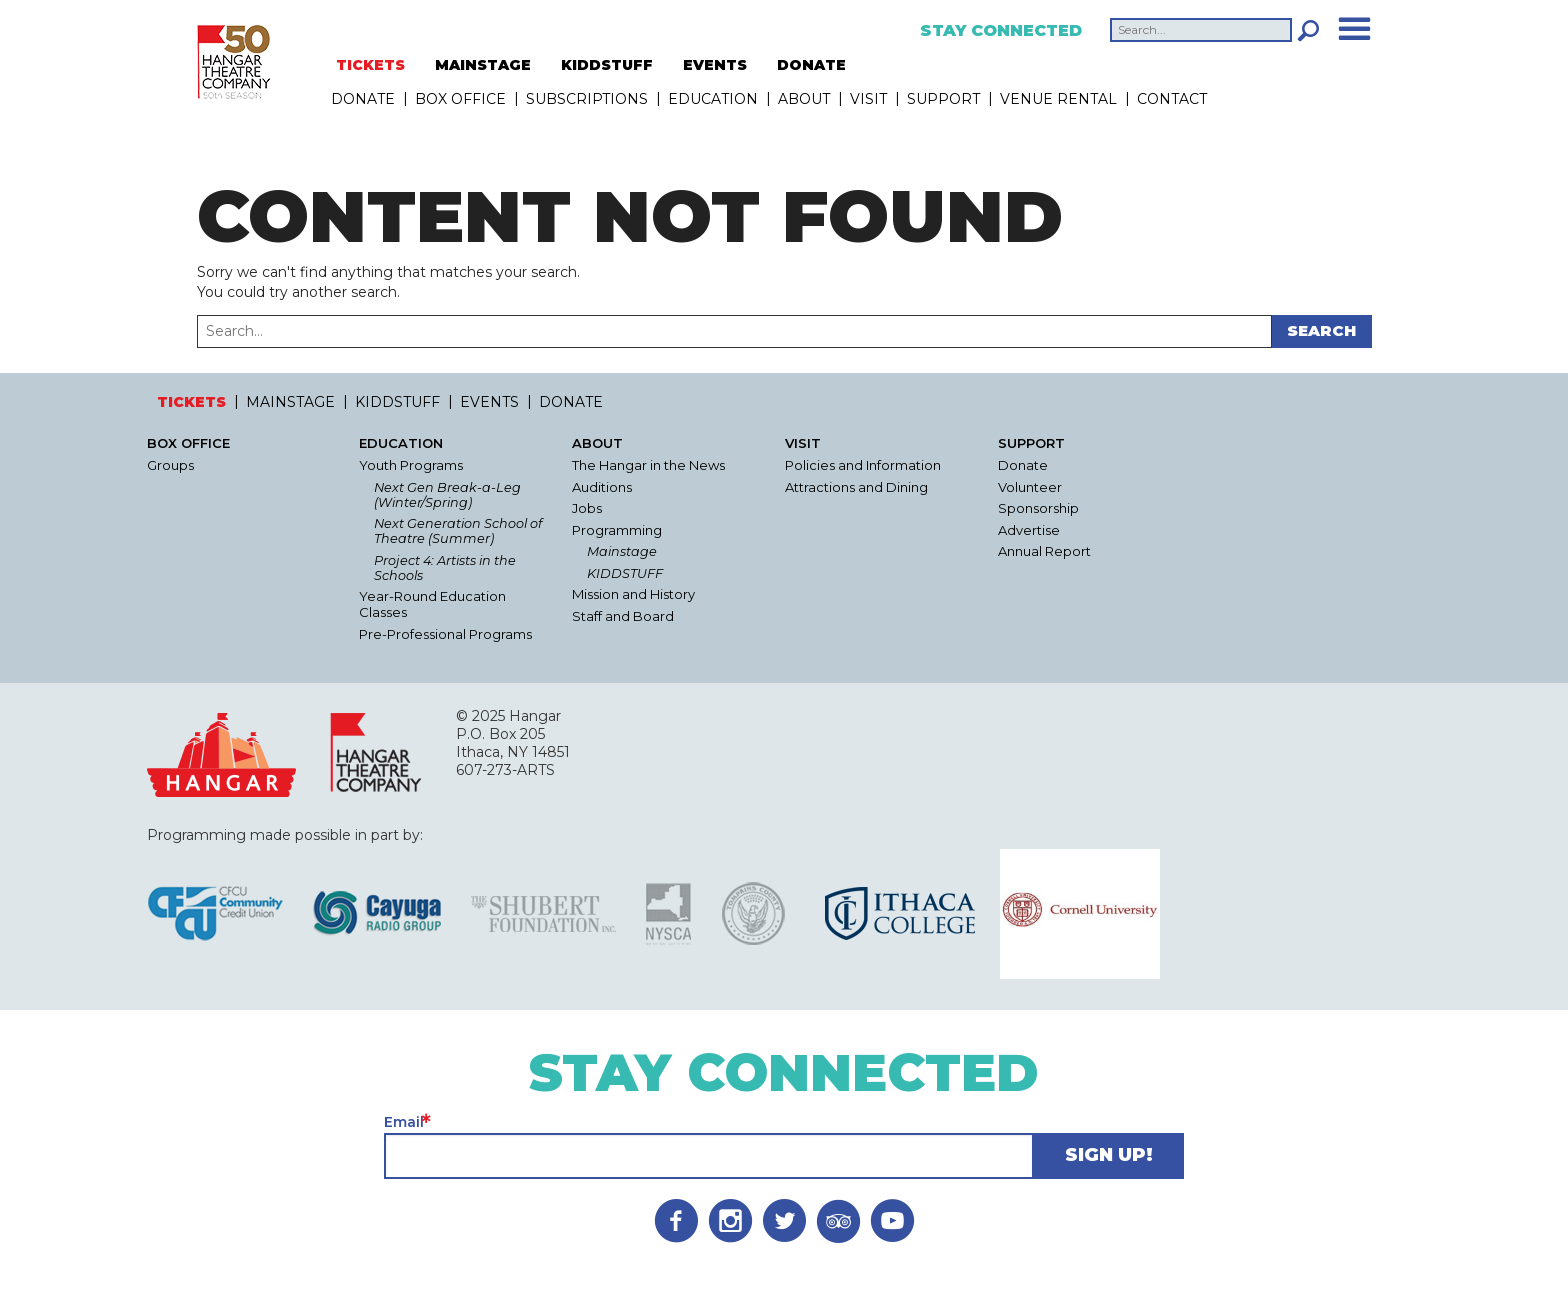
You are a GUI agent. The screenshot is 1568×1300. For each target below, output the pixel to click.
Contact (1172, 99)
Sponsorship (1038, 508)
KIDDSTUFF (607, 65)
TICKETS (370, 65)
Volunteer (1030, 487)
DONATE (811, 65)
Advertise (1029, 530)
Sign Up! (1109, 1155)
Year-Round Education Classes (432, 604)
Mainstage (622, 551)
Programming (617, 530)
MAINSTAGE (483, 65)
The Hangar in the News (648, 465)
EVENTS (715, 65)
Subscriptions (587, 99)
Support (943, 99)
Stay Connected (1001, 31)
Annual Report (1044, 551)
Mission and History (633, 594)
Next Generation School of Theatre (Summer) (458, 531)
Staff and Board (623, 616)
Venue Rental (1058, 99)
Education (713, 99)
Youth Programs (411, 465)
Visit (868, 99)
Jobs (587, 508)
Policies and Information (863, 465)
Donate (1023, 465)
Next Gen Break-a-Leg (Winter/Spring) (447, 495)
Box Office (460, 99)
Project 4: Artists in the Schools (445, 568)
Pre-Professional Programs (445, 634)
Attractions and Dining (856, 487)
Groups (170, 465)
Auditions (602, 487)
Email (404, 1122)
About (804, 99)
